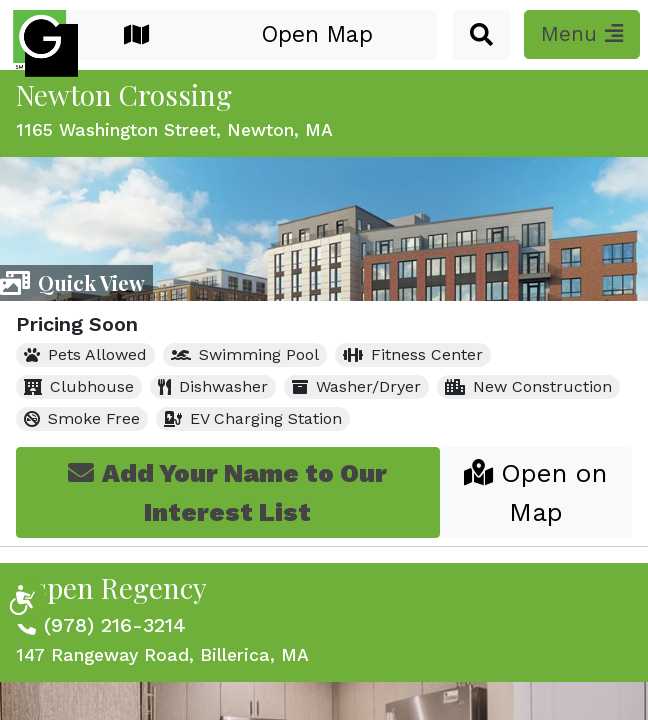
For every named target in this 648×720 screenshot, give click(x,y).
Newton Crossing (124, 94)
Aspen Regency (111, 587)
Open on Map (535, 492)
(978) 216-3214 (115, 625)
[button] (481, 35)
